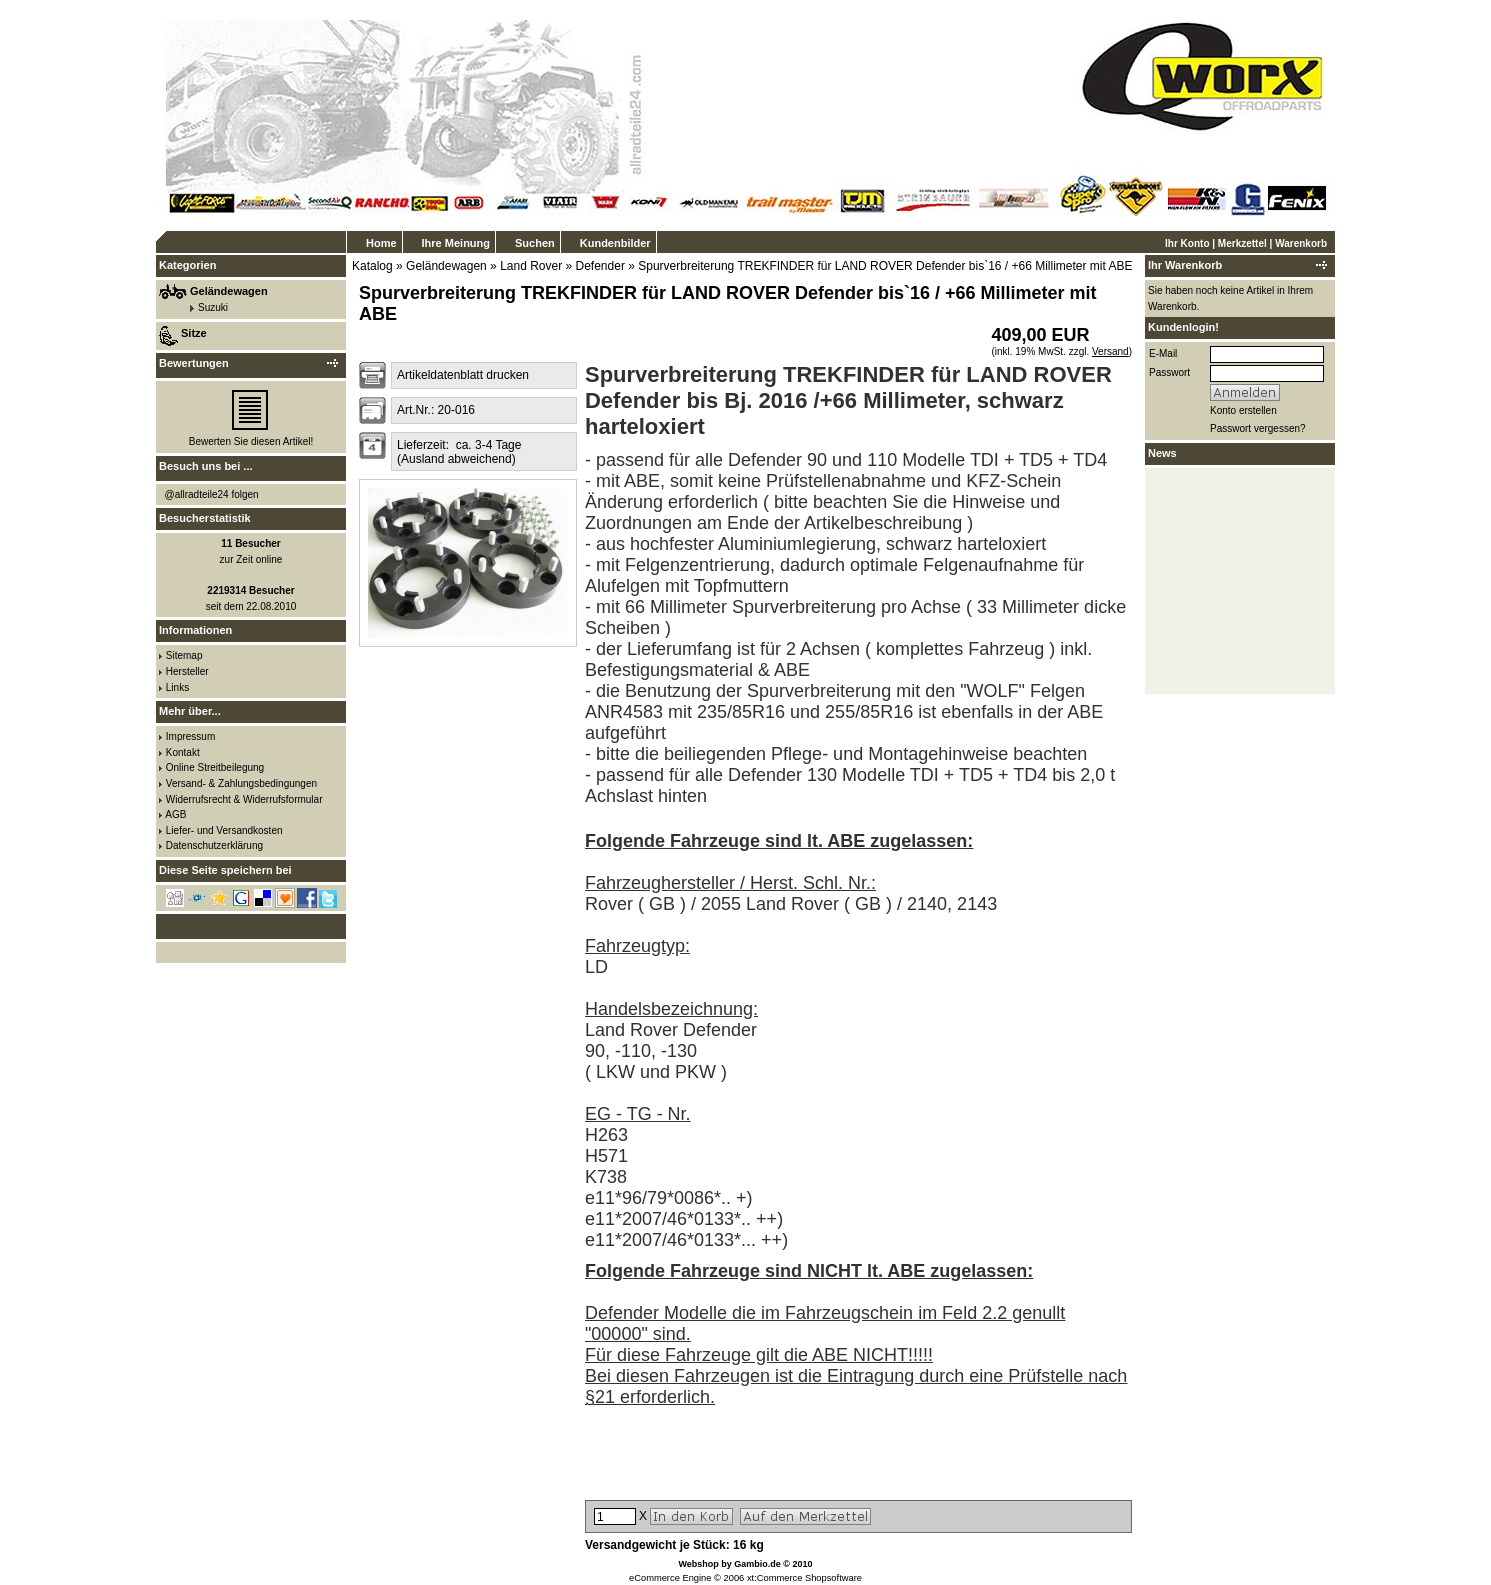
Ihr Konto (1187, 243)
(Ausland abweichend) (456, 459)
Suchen (535, 243)
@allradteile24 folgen (212, 494)
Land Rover (531, 266)
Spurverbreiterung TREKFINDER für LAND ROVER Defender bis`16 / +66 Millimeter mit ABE (885, 266)
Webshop (698, 1564)
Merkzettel (1242, 243)
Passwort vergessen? (1258, 428)
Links (177, 687)
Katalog (372, 266)
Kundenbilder (615, 243)
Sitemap (184, 655)
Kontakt (183, 752)
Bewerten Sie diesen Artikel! (251, 441)
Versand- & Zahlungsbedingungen (241, 783)
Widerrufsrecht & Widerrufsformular (244, 799)
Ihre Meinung (456, 243)
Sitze (194, 333)
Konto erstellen (1243, 410)
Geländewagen (446, 266)
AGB (175, 814)
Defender (600, 266)
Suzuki (213, 307)
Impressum (190, 736)
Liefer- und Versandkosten (224, 830)
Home (381, 243)
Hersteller (187, 671)
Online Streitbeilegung (215, 767)
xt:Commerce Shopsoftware (804, 1578)
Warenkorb (1301, 243)
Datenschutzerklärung (214, 845)
